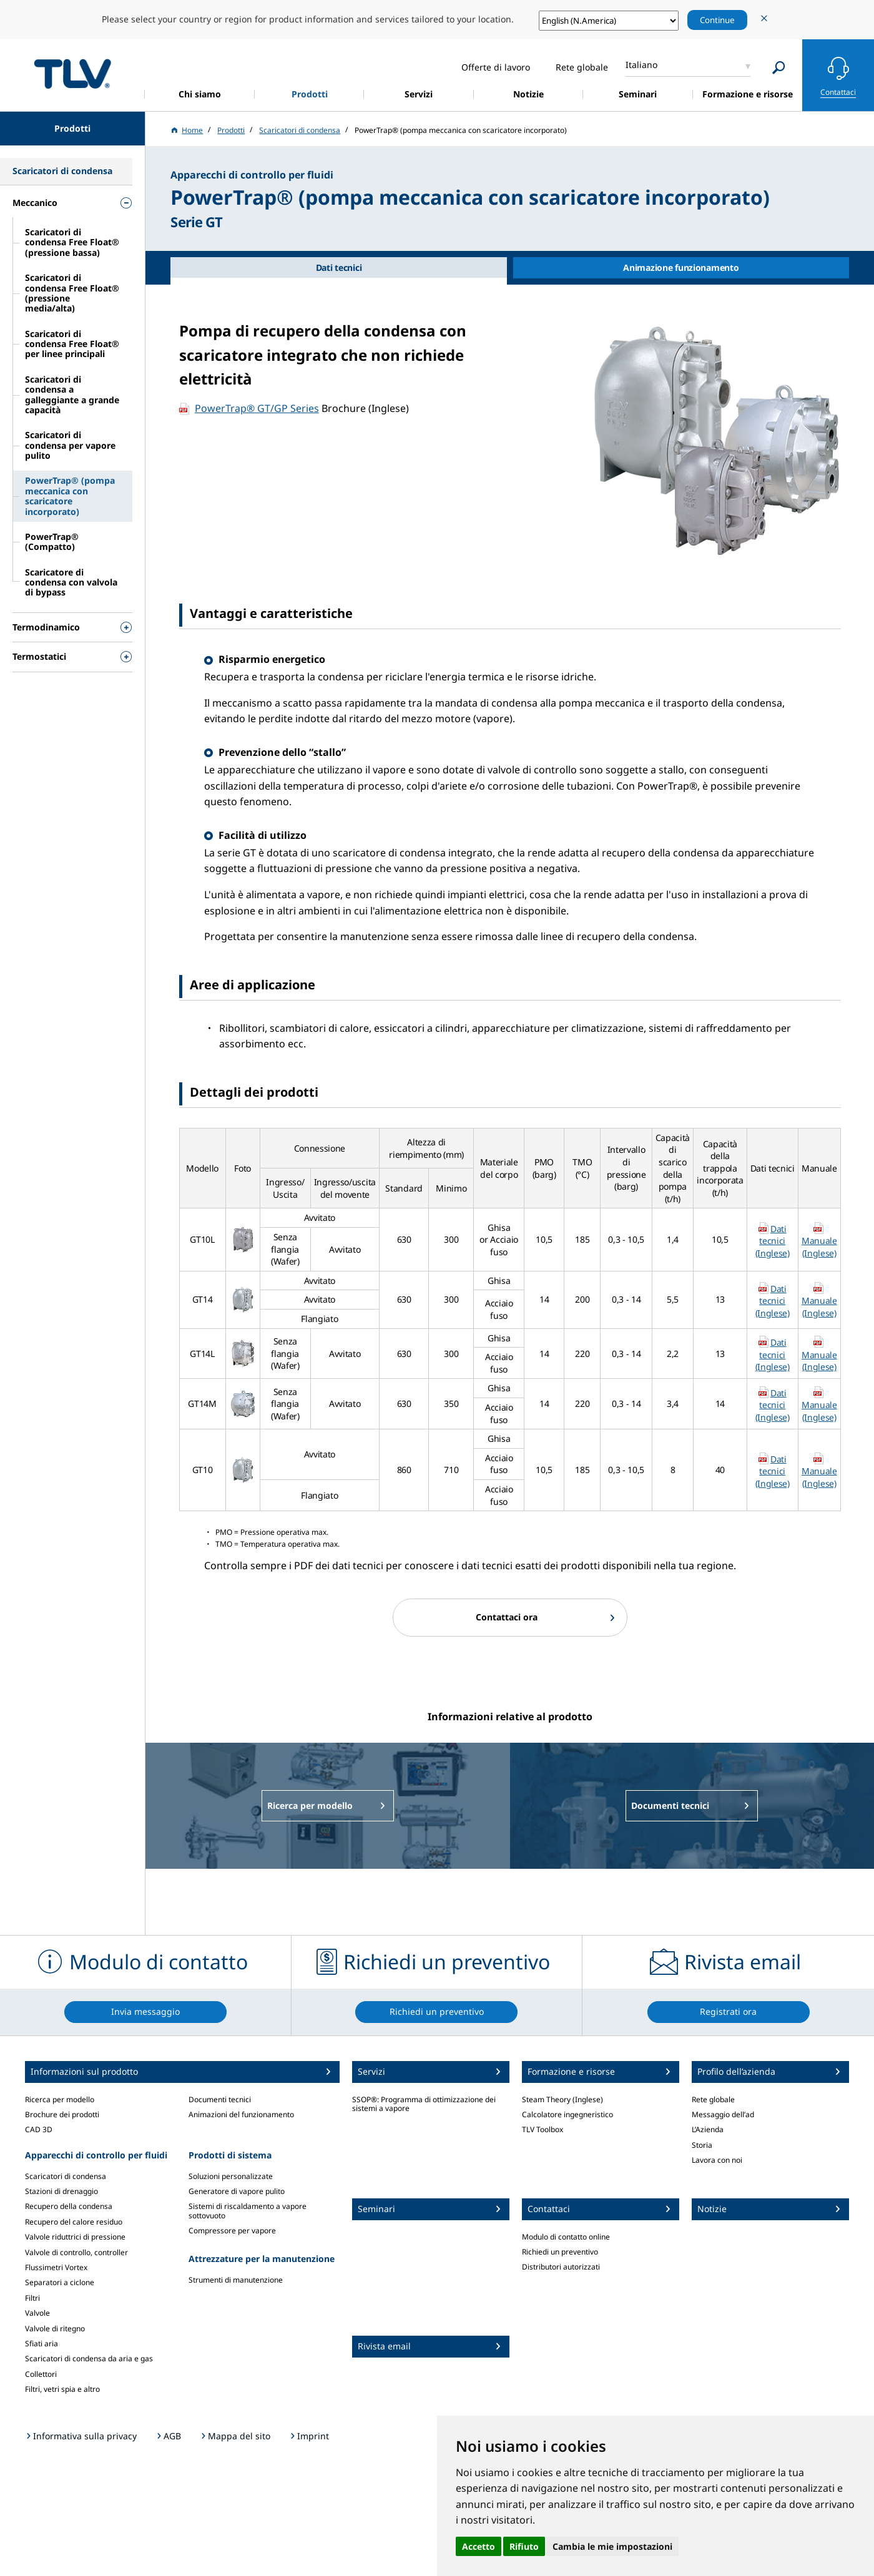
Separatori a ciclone (59, 2282)
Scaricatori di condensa (65, 2176)
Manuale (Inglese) (819, 1247)
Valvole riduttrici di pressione (75, 2236)
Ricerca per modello (59, 2099)
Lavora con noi (717, 2160)
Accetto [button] (478, 2546)
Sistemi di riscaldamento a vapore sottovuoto (248, 2210)
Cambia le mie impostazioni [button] (612, 2546)
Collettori (41, 2374)
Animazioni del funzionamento (241, 2114)
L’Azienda (708, 2129)
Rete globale (713, 2099)
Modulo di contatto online (566, 2236)
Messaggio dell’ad (723, 2114)
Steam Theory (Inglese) (562, 2099)
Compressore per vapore (232, 2230)
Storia (702, 2145)
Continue (717, 20)
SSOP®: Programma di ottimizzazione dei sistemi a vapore (424, 2103)
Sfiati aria (41, 2343)
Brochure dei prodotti (62, 2114)
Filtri (32, 2298)
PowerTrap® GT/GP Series (257, 408)
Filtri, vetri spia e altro (62, 2389)
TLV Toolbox (542, 2129)
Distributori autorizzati (561, 2266)
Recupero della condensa (68, 2206)
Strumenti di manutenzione (236, 2280)
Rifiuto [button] (524, 2546)
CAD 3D (38, 2129)
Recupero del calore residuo (73, 2221)
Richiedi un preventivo (560, 2251)
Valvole (37, 2313)
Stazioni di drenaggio (61, 2191)
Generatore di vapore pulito (237, 2191)
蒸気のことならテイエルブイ (72, 73)
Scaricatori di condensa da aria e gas (89, 2358)
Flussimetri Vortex (56, 2267)
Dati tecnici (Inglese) (772, 1241)
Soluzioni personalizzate (231, 2176)
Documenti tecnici (220, 2099)
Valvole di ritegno (55, 2328)
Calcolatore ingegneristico (567, 2114)
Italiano (641, 65)
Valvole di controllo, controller (76, 2252)
